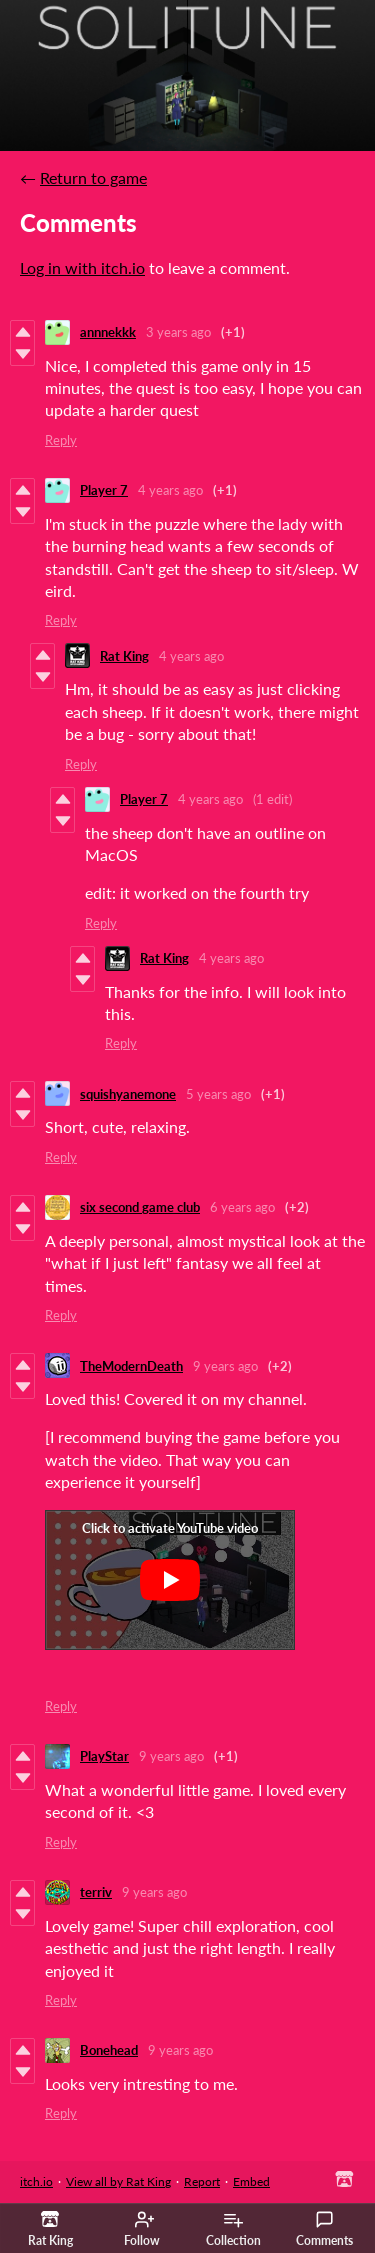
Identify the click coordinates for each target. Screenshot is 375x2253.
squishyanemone (128, 1094)
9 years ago (225, 1366)
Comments (324, 2229)
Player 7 (104, 490)
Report (202, 2181)
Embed (251, 2181)
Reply (61, 440)
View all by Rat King (118, 2181)
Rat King (124, 656)
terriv (96, 1892)
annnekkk (108, 332)
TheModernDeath (131, 1366)
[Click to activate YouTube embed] (170, 1580)
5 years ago (218, 1094)
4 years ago (170, 490)
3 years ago (178, 332)
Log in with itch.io (82, 267)
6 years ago (242, 1207)
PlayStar (104, 1756)
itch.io (36, 2181)
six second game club (140, 1207)
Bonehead (109, 2050)
